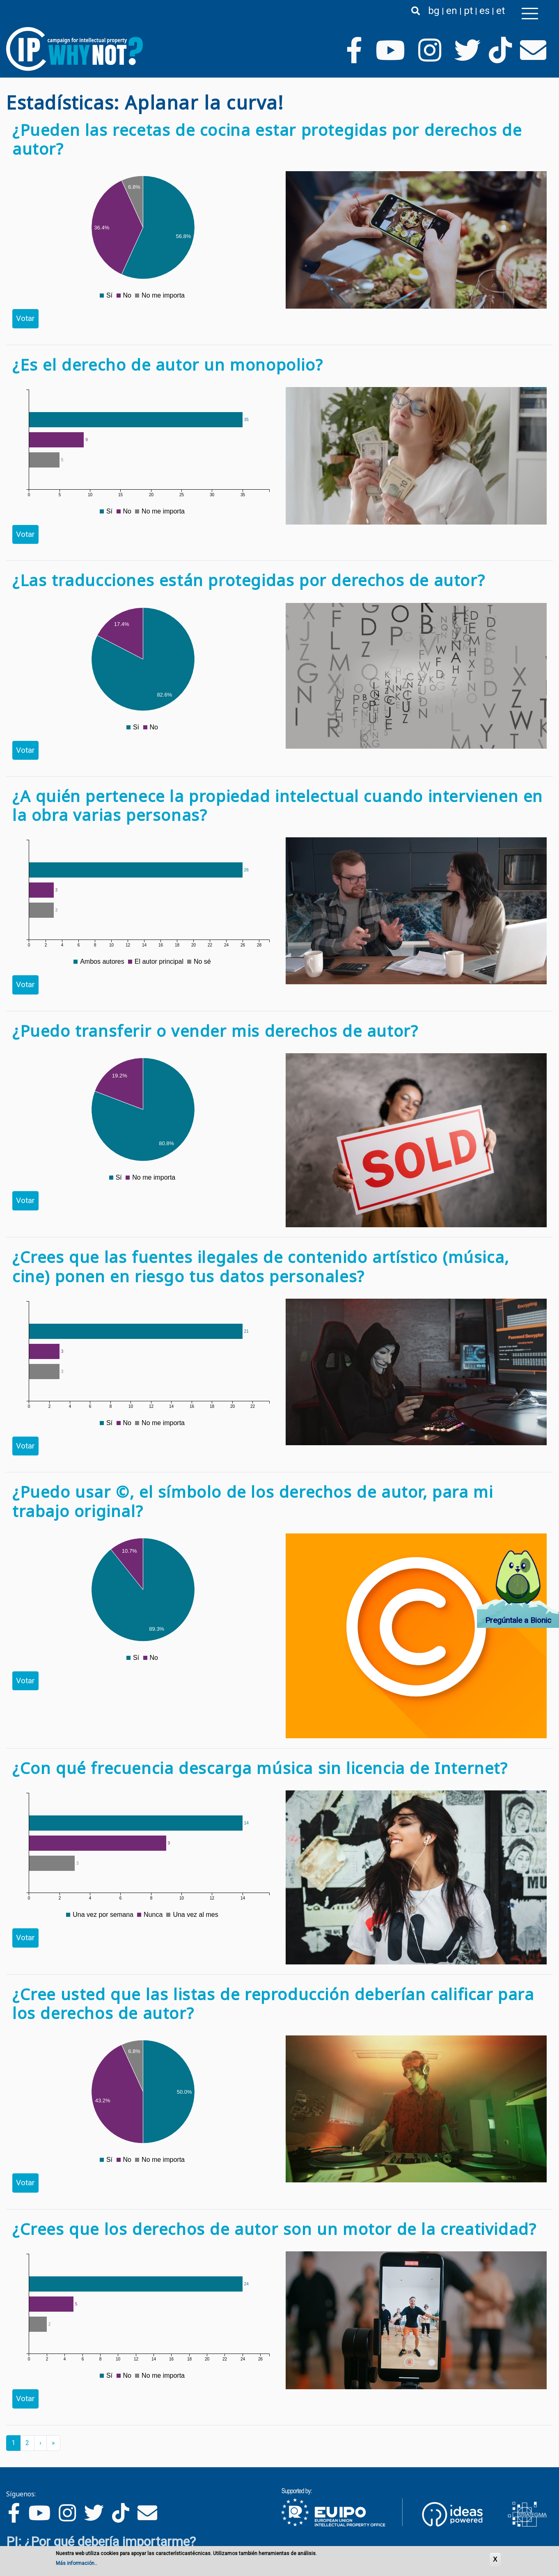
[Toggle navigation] (529, 13)
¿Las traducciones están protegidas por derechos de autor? (248, 580)
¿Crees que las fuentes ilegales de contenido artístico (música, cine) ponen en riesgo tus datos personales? (260, 1266)
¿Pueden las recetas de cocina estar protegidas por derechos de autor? (267, 139)
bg (434, 10)
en (451, 10)
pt (468, 10)
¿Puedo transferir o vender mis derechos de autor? (215, 1030)
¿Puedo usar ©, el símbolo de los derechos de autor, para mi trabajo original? (252, 1501)
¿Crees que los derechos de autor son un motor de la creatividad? (274, 2228)
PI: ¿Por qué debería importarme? (101, 2541)
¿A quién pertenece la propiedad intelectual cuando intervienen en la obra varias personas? (277, 805)
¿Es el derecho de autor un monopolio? (167, 364)
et (500, 10)
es (484, 10)
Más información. (76, 2564)
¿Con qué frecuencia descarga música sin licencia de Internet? (260, 1767)
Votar (25, 318)
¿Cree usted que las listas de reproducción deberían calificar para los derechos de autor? (273, 2003)
